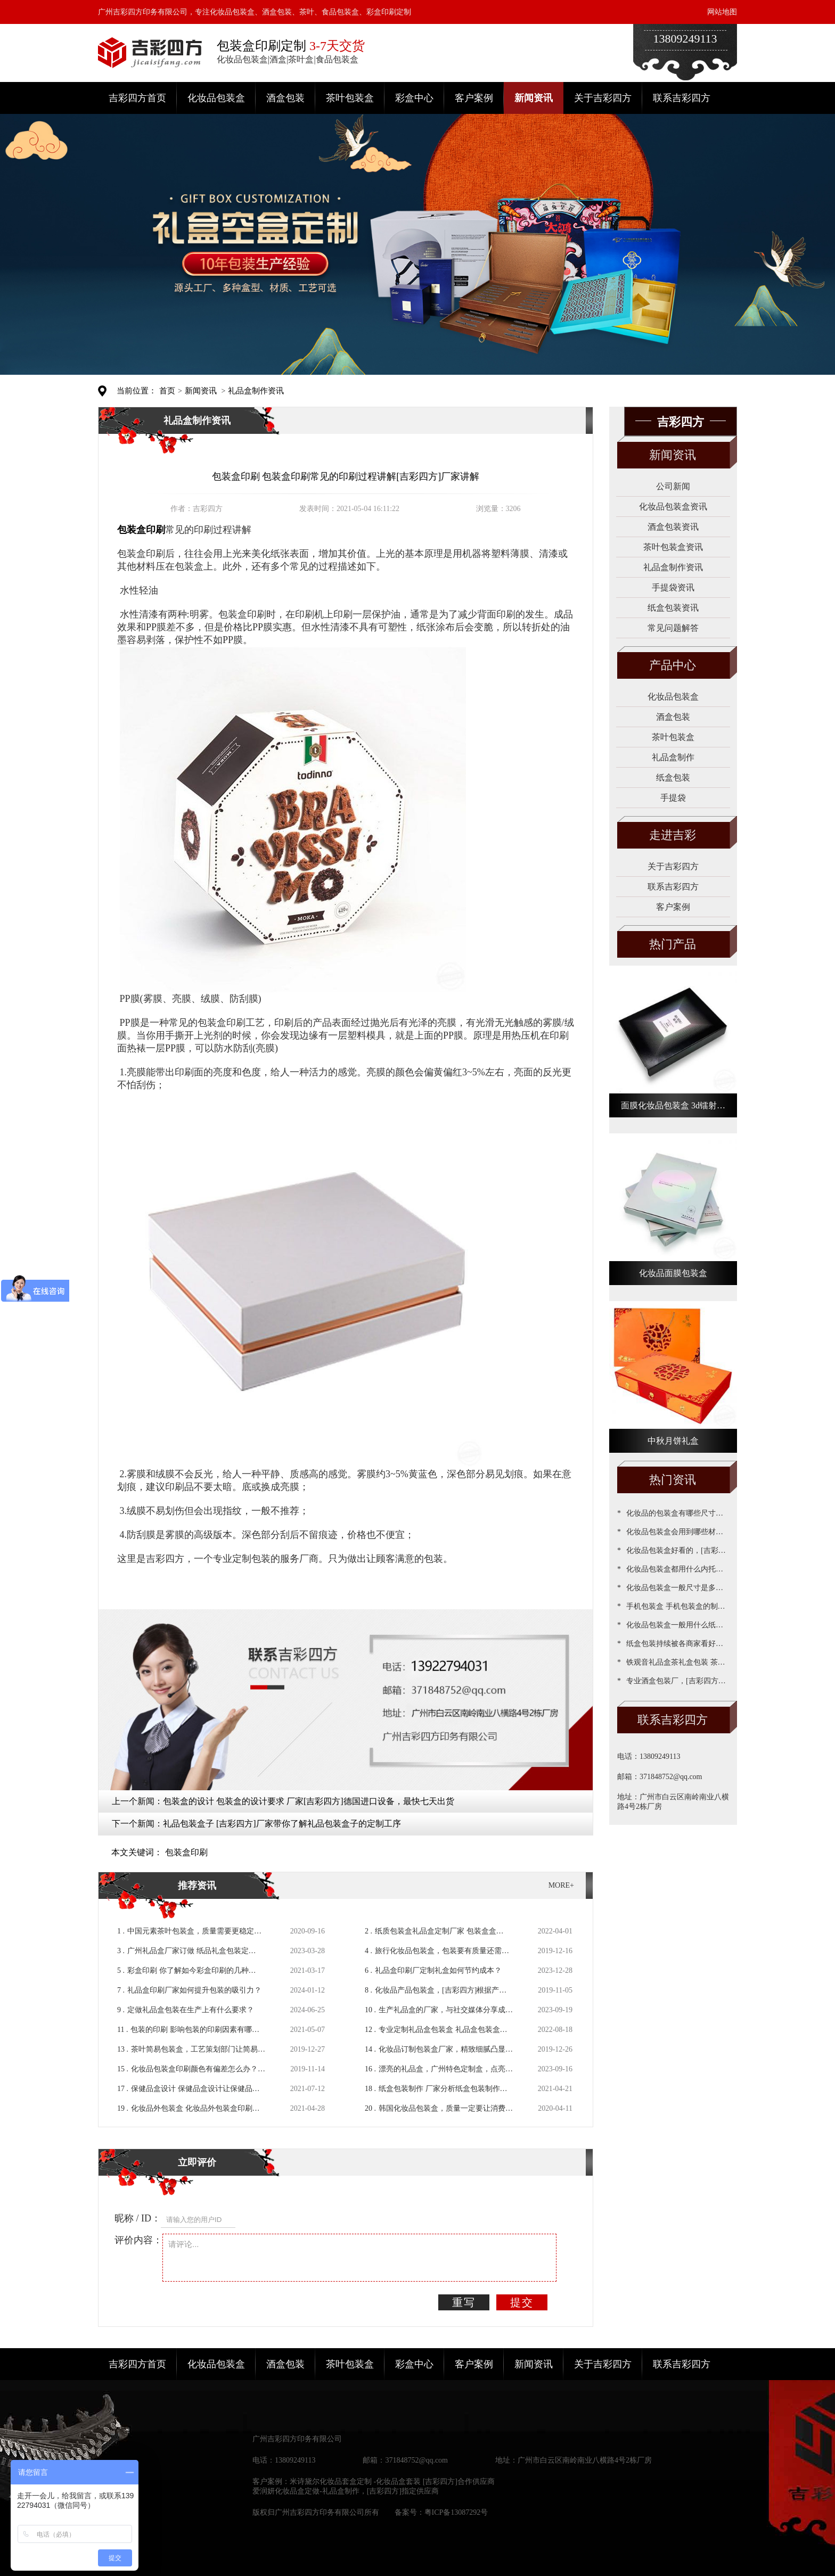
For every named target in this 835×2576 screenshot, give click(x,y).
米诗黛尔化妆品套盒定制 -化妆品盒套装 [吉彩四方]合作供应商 (392, 2482)
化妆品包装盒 (216, 98)
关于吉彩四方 (603, 98)
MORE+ (561, 1885)
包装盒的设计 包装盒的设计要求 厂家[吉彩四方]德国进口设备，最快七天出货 (308, 1801)
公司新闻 (673, 486)
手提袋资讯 (673, 587)
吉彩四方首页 (137, 98)
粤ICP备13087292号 (456, 2512)
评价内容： (138, 2240)
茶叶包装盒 (350, 98)
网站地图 (722, 12)
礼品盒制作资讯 (256, 390)
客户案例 (474, 98)
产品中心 (672, 665)
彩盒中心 (414, 98)
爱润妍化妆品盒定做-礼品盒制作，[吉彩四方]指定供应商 (345, 2491)
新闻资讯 (533, 98)
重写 (464, 2302)
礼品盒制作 (673, 757)
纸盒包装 (673, 777)
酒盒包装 (285, 98)
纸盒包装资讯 (673, 607)
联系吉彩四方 (681, 98)
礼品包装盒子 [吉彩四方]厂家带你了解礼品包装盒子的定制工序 (282, 1823)
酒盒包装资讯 (673, 526)
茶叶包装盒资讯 (673, 547)
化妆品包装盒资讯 (673, 506)
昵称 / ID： (137, 2218)
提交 (522, 2302)
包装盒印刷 (186, 1852)
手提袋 (673, 797)
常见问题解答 (673, 627)
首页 (167, 390)
